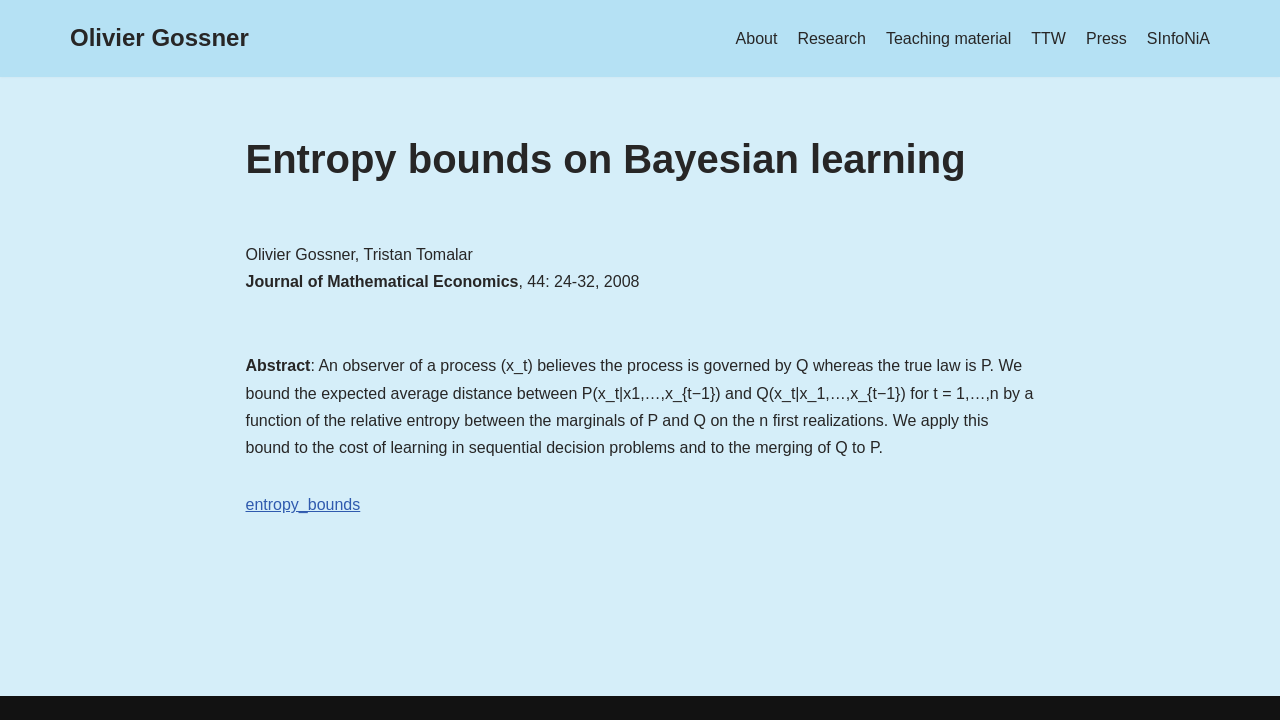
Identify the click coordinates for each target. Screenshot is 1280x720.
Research (831, 38)
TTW (1048, 38)
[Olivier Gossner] (159, 38)
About (757, 38)
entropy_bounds (303, 504)
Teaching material (948, 38)
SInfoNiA (1178, 38)
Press (1106, 38)
